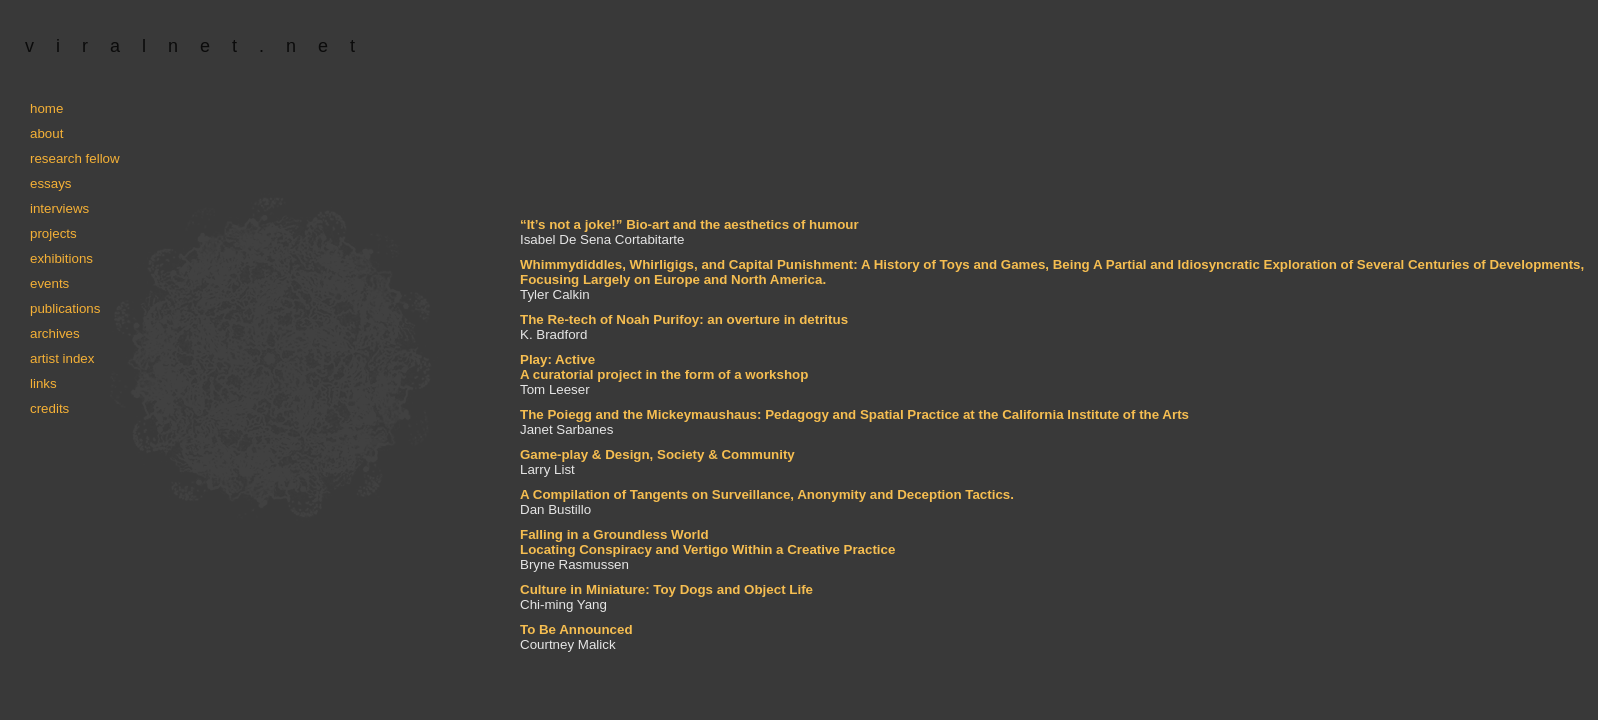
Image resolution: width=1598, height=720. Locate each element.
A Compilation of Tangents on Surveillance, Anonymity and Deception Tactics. (767, 494)
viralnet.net (201, 46)
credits (49, 408)
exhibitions (61, 258)
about (46, 133)
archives (55, 333)
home (46, 108)
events (49, 283)
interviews (59, 208)
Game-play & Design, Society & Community (657, 454)
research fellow (75, 158)
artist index (62, 358)
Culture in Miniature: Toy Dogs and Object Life (666, 589)
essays (50, 183)
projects (53, 233)
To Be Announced (576, 629)
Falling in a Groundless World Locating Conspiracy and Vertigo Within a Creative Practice (707, 542)
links (43, 383)
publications (65, 308)
